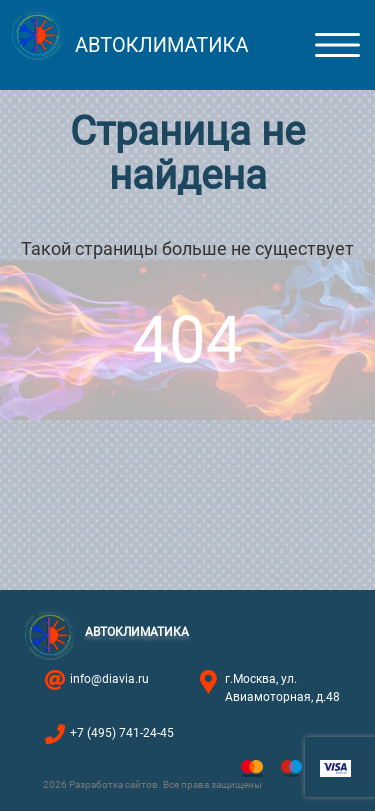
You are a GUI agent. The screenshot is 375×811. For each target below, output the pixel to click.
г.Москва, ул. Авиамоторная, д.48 (282, 688)
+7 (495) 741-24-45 (122, 733)
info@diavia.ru (109, 679)
